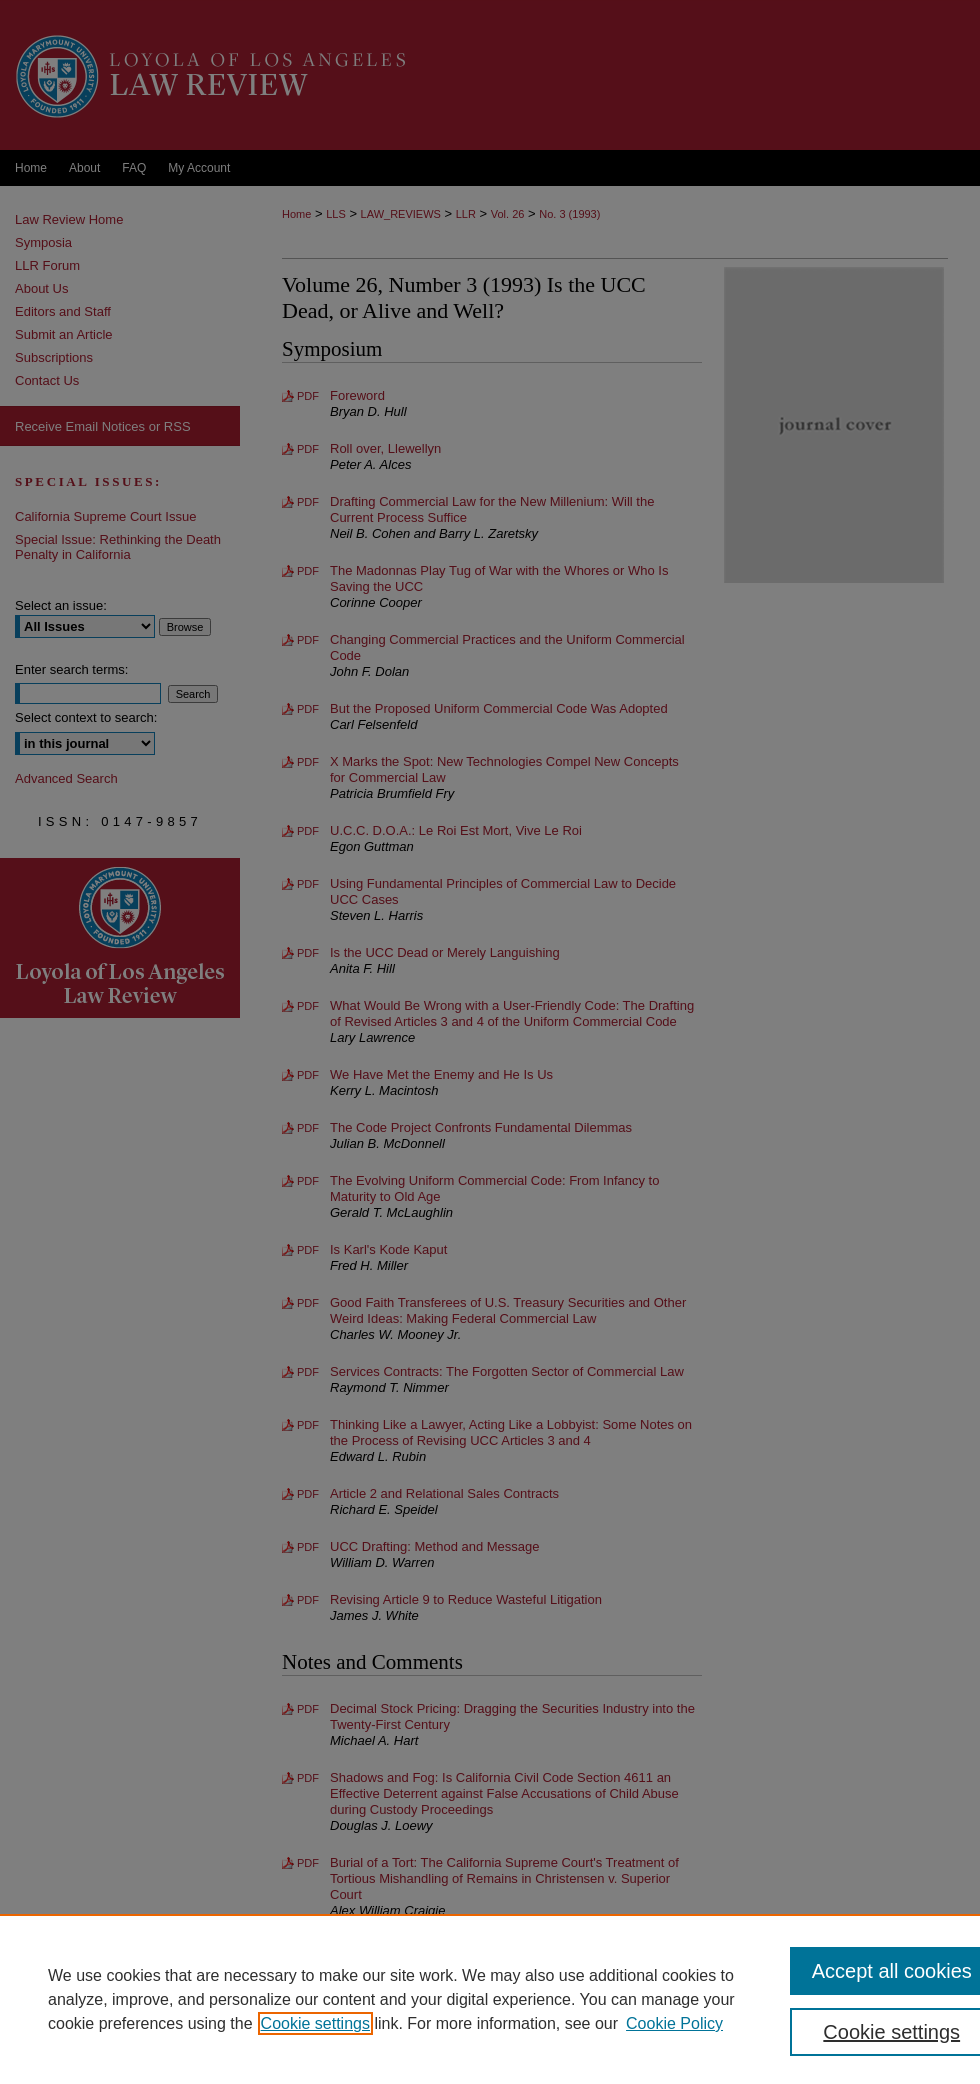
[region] (490, 1999)
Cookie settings (315, 2023)
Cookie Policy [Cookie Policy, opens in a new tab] (674, 2023)
